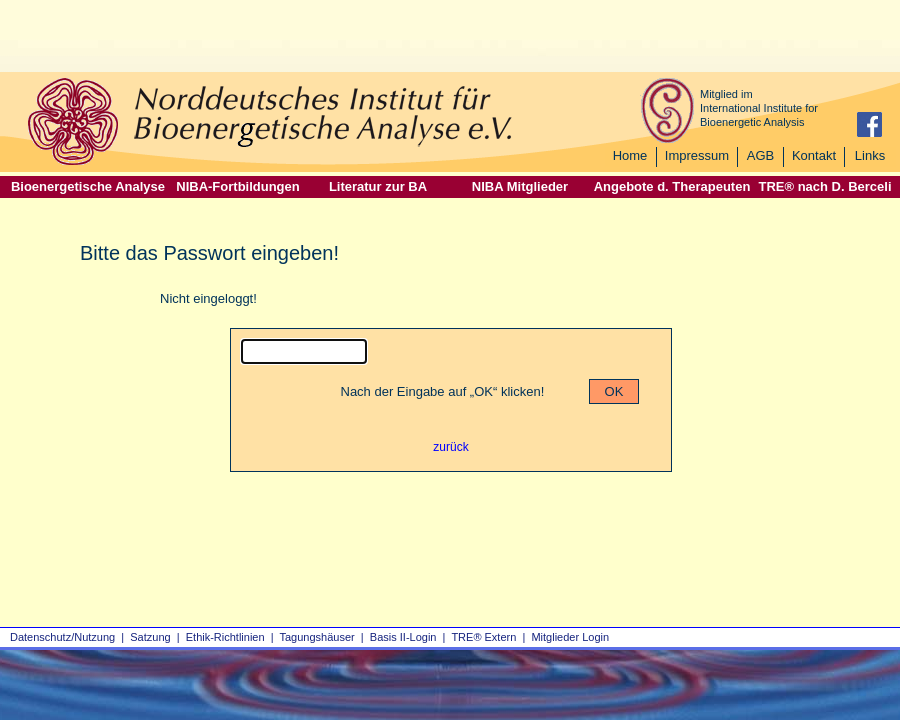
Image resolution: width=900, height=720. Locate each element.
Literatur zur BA (378, 186)
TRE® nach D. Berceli (824, 186)
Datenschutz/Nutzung (62, 637)
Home (630, 155)
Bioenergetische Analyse (88, 186)
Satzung (150, 637)
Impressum (697, 155)
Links (870, 155)
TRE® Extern (483, 637)
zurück (450, 447)
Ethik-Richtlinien (225, 637)
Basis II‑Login (403, 637)
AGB (760, 155)
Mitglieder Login (570, 637)
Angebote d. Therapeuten (672, 186)
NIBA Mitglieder (520, 186)
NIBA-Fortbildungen (237, 186)
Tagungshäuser (317, 637)
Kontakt (814, 155)
